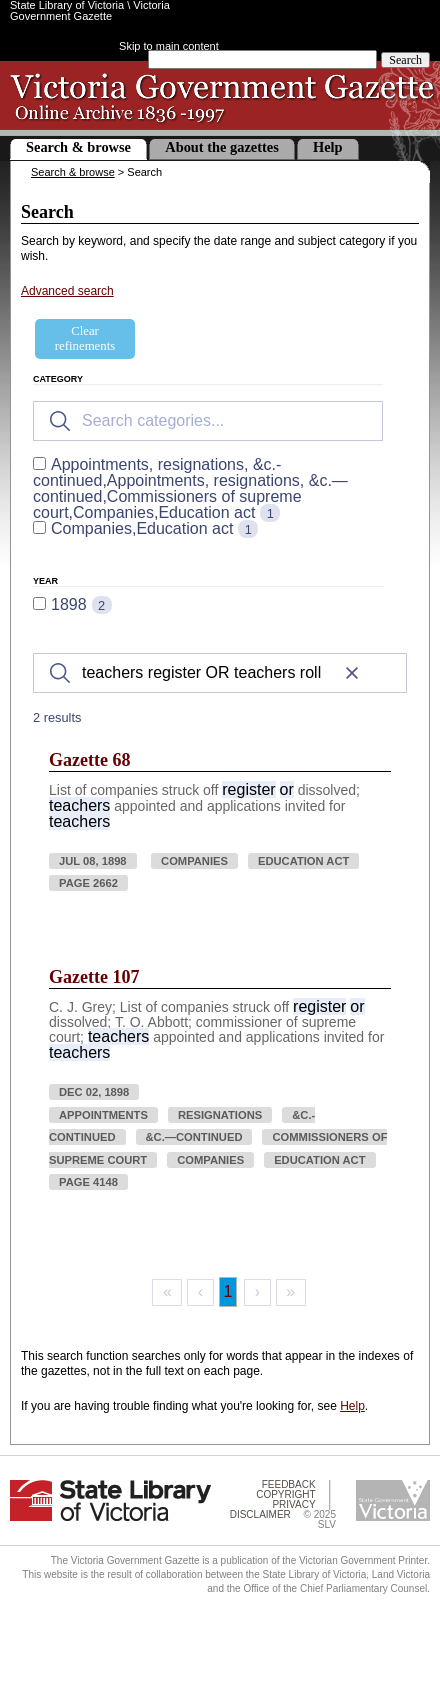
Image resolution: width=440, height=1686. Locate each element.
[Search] (220, 673)
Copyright (285, 1494)
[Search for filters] (208, 421)
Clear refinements (85, 338)
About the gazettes (222, 147)
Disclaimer (260, 1514)
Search (405, 60)
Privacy (293, 1504)
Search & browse (78, 147)
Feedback (289, 1484)
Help (328, 147)
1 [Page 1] (228, 1291)
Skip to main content (169, 46)
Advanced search (67, 291)
